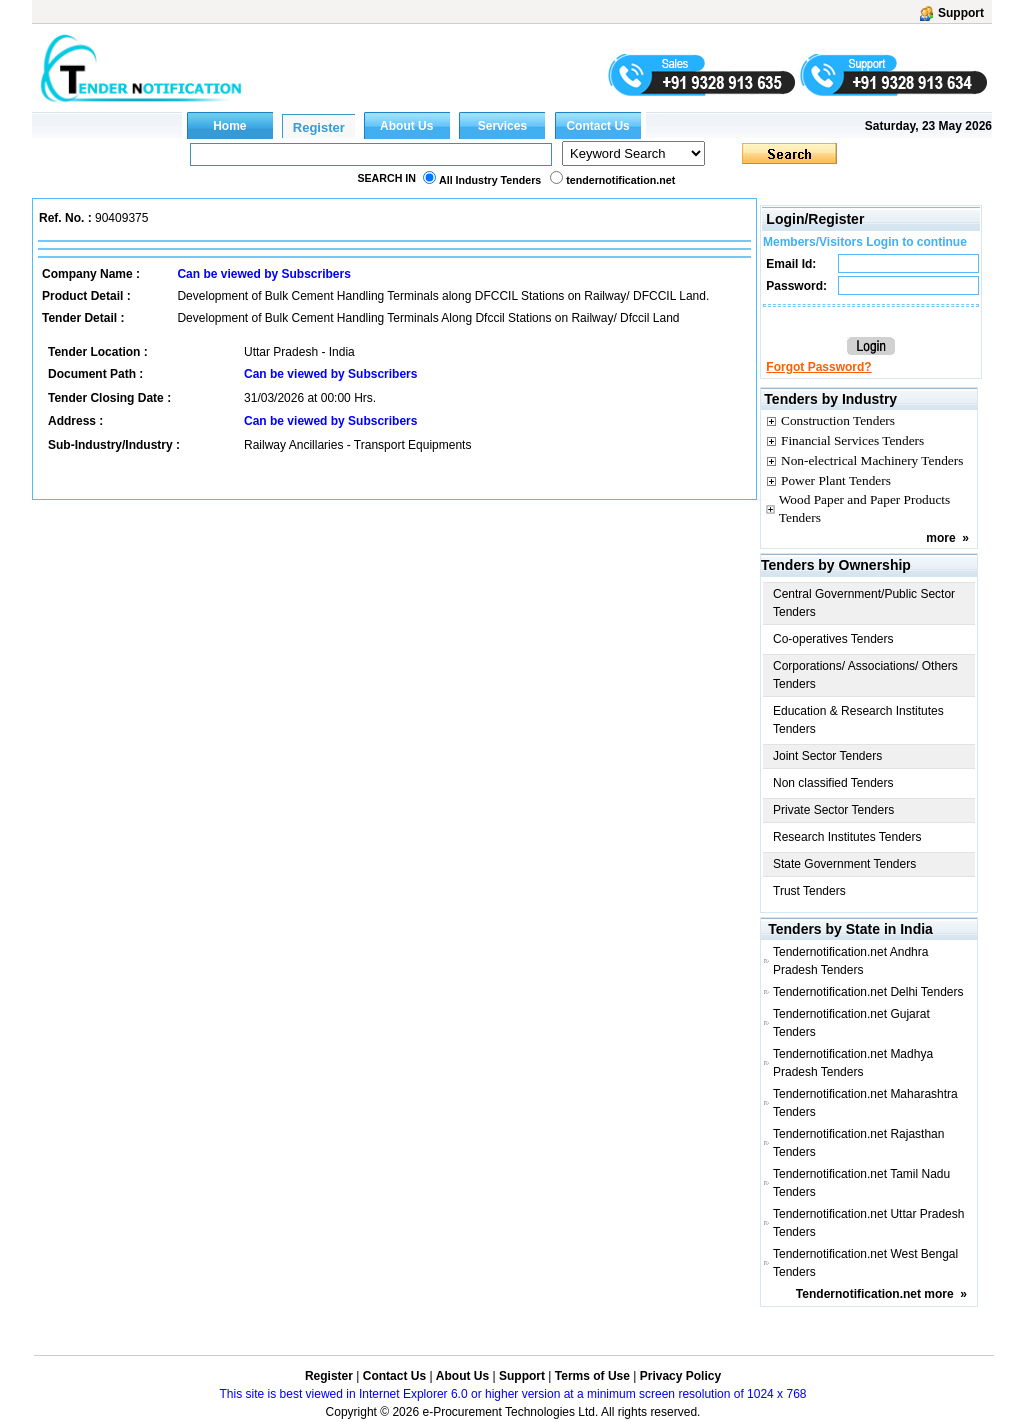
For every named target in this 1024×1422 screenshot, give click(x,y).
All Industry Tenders (490, 180)
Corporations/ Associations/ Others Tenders (865, 675)
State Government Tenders (844, 864)
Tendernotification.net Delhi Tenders (868, 992)
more (940, 538)
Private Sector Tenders (833, 810)
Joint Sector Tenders (827, 756)
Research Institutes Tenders (847, 837)
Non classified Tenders (833, 783)
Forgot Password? (818, 367)
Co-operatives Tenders (833, 639)
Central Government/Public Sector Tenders (864, 603)
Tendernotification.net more (875, 1294)
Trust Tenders (809, 891)
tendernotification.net (620, 180)
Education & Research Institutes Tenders (858, 720)
